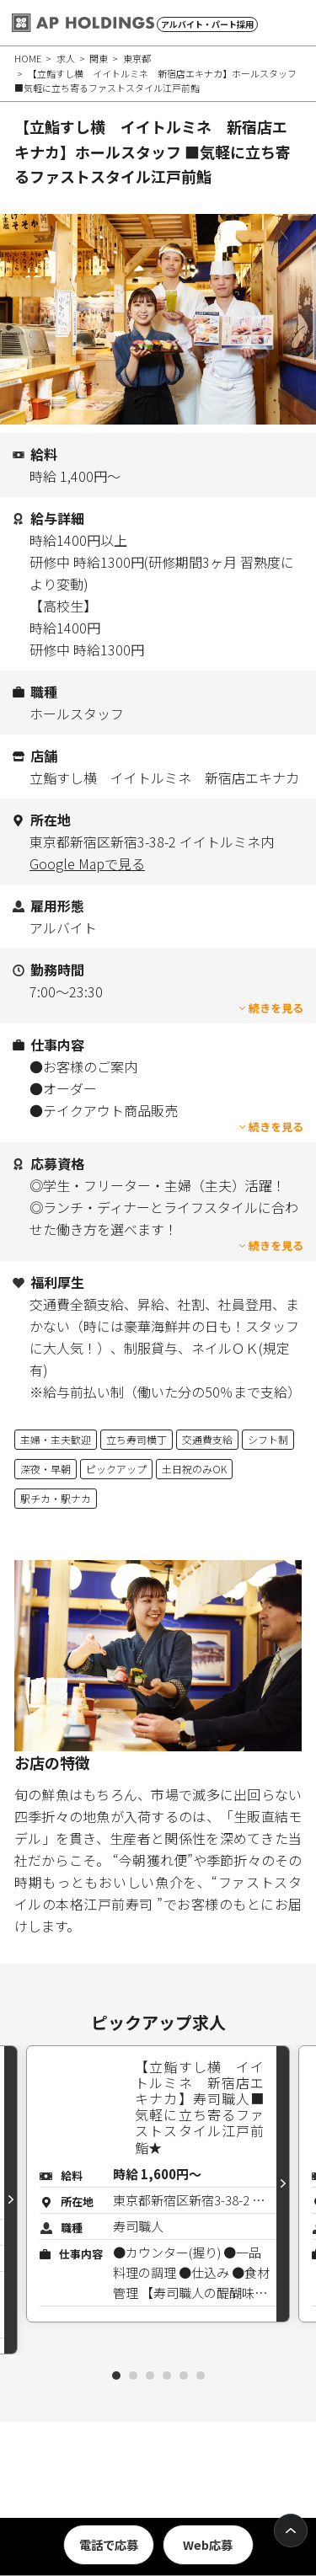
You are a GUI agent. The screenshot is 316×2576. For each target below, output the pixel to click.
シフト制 (268, 1439)
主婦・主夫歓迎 (55, 1439)
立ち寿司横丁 (136, 1439)
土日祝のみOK (194, 1469)
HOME (27, 58)
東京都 (137, 58)
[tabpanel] (158, 2183)
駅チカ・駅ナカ (55, 1498)
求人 (65, 58)
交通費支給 (207, 1439)
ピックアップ (116, 1469)
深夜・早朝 (45, 1469)
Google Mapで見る (87, 863)
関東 (98, 58)
